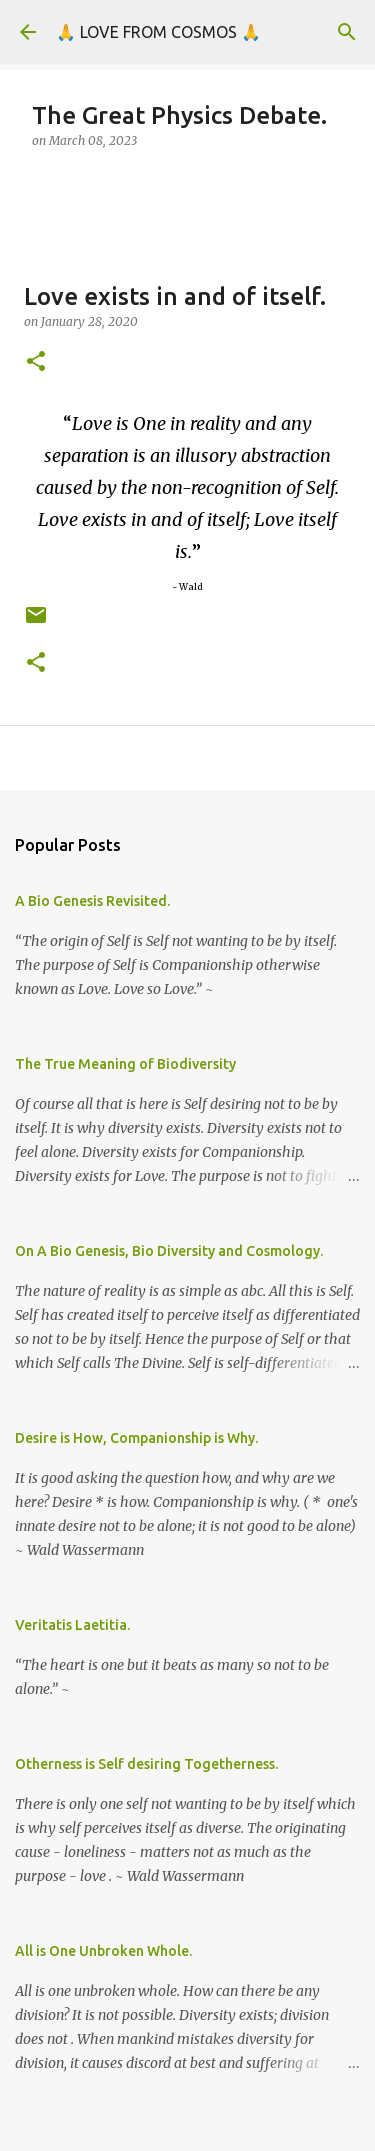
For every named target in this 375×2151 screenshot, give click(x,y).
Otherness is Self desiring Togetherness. (146, 1764)
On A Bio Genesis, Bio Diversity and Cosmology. (169, 1251)
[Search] (347, 32)
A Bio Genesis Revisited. (92, 901)
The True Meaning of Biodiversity (125, 1064)
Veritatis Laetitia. (72, 1625)
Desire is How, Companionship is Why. (136, 1438)
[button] (36, 362)
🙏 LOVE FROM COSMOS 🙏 (158, 32)
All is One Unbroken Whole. (103, 1951)
